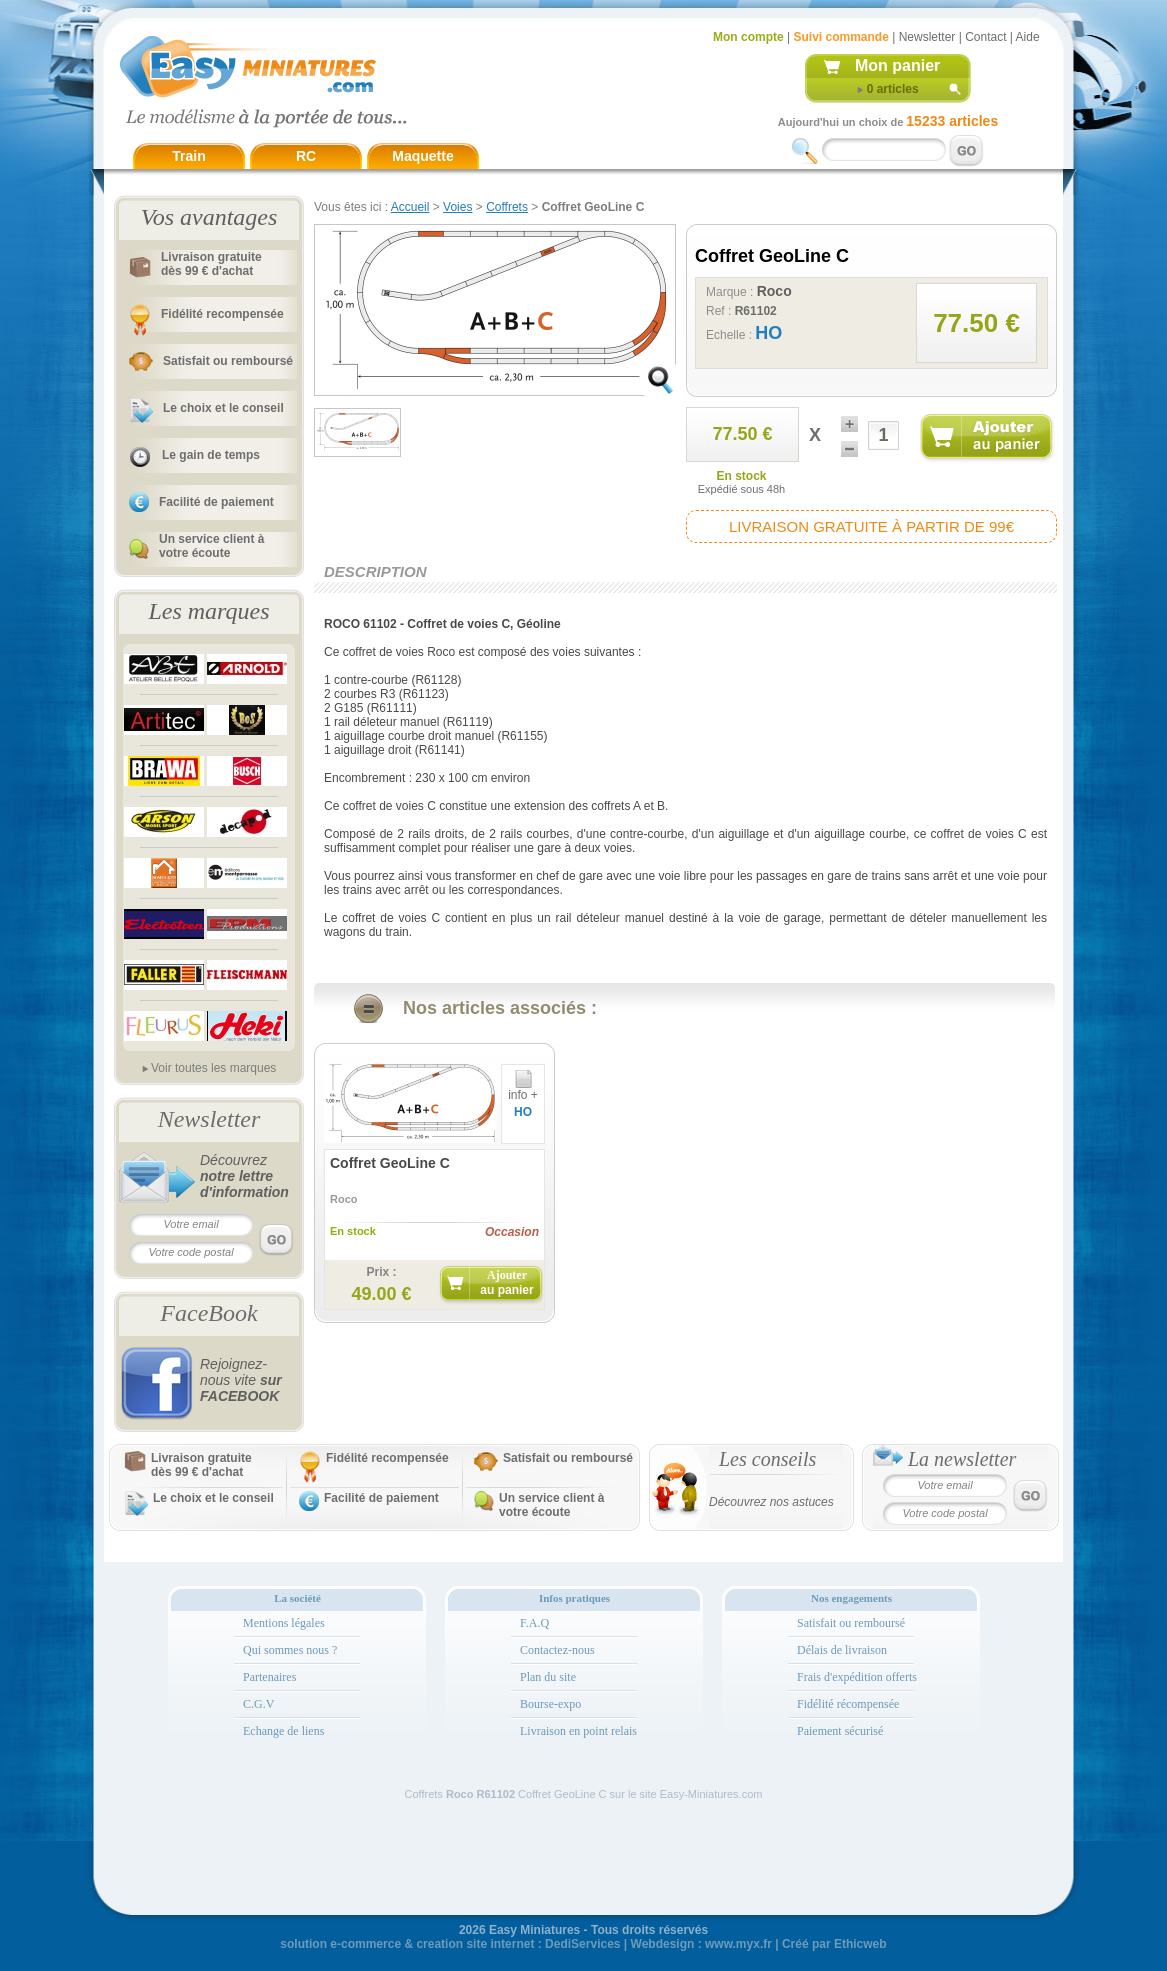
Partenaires (269, 1677)
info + (523, 1089)
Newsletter (927, 37)
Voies (457, 207)
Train (188, 156)
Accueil (410, 207)
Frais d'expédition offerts (857, 1677)
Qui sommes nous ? (290, 1650)
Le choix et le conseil (223, 408)
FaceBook (208, 1313)
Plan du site (548, 1677)
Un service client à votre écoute (211, 546)
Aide (1028, 37)
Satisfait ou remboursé (228, 361)
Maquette (422, 156)
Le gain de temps (211, 455)
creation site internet (475, 1944)
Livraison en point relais (578, 1731)
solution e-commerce (340, 1944)
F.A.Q (534, 1623)
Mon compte (748, 37)
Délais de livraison (842, 1650)
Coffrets (507, 207)
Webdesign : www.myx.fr (701, 1944)
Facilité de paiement (216, 502)
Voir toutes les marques (213, 1068)
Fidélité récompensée (848, 1704)
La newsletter (962, 1459)
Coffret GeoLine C (390, 1163)
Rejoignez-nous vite (241, 1380)
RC (306, 156)
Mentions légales (284, 1623)
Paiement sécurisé (840, 1731)
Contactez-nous (557, 1650)
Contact (985, 37)
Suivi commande (840, 37)
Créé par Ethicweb (834, 1944)
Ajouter (506, 1282)
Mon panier (897, 65)
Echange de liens (283, 1731)
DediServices (582, 1944)
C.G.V (258, 1704)
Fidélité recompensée (222, 314)
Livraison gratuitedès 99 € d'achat (211, 264)
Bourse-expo (550, 1704)
